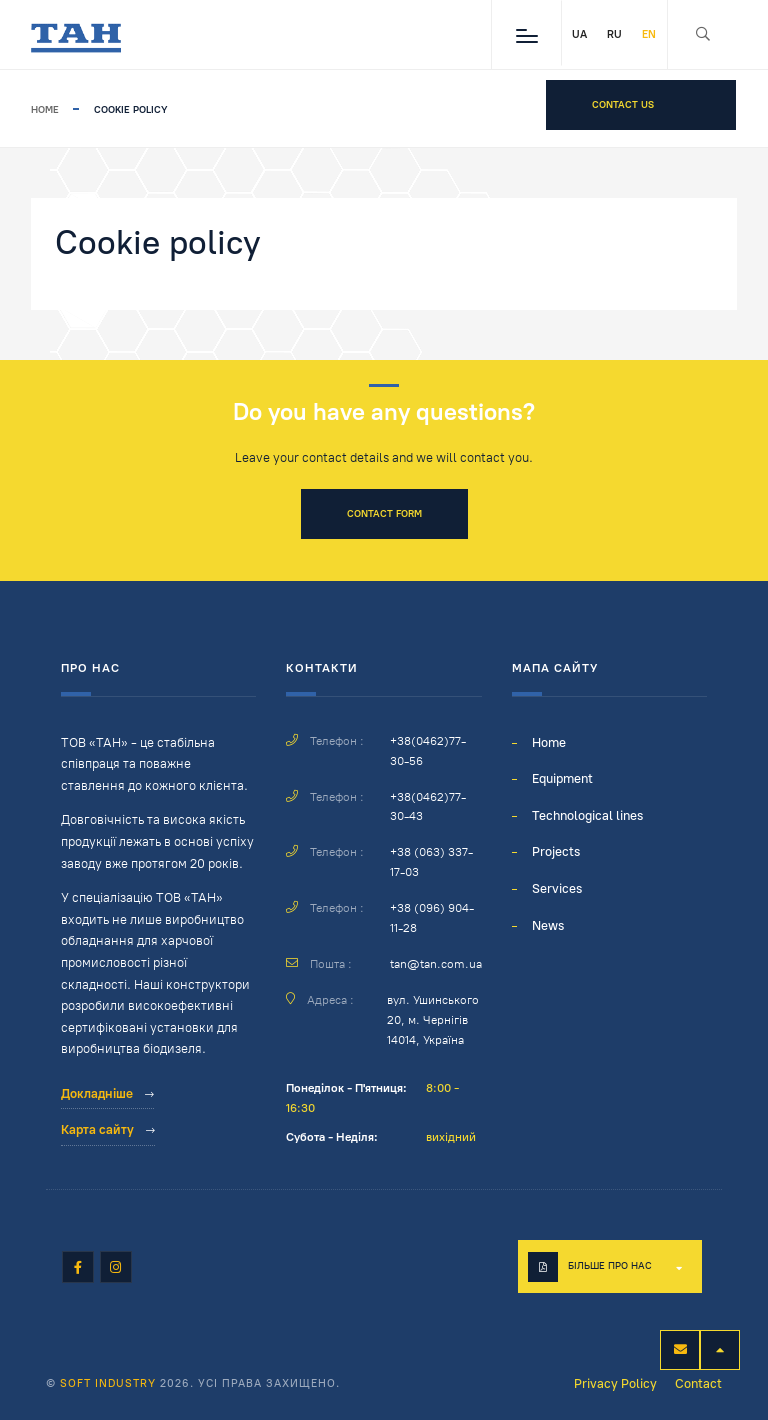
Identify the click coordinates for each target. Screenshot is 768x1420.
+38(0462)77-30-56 (428, 751)
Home (45, 109)
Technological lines (587, 815)
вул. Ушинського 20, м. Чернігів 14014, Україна (433, 1020)
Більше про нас (610, 1265)
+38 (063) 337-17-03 (431, 862)
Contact (698, 1383)
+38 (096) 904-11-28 (432, 918)
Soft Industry (108, 1383)
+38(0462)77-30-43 (428, 807)
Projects (556, 851)
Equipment (562, 778)
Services (557, 888)
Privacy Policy (615, 1383)
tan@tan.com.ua (436, 964)
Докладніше (107, 1093)
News (548, 925)
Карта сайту (108, 1129)
